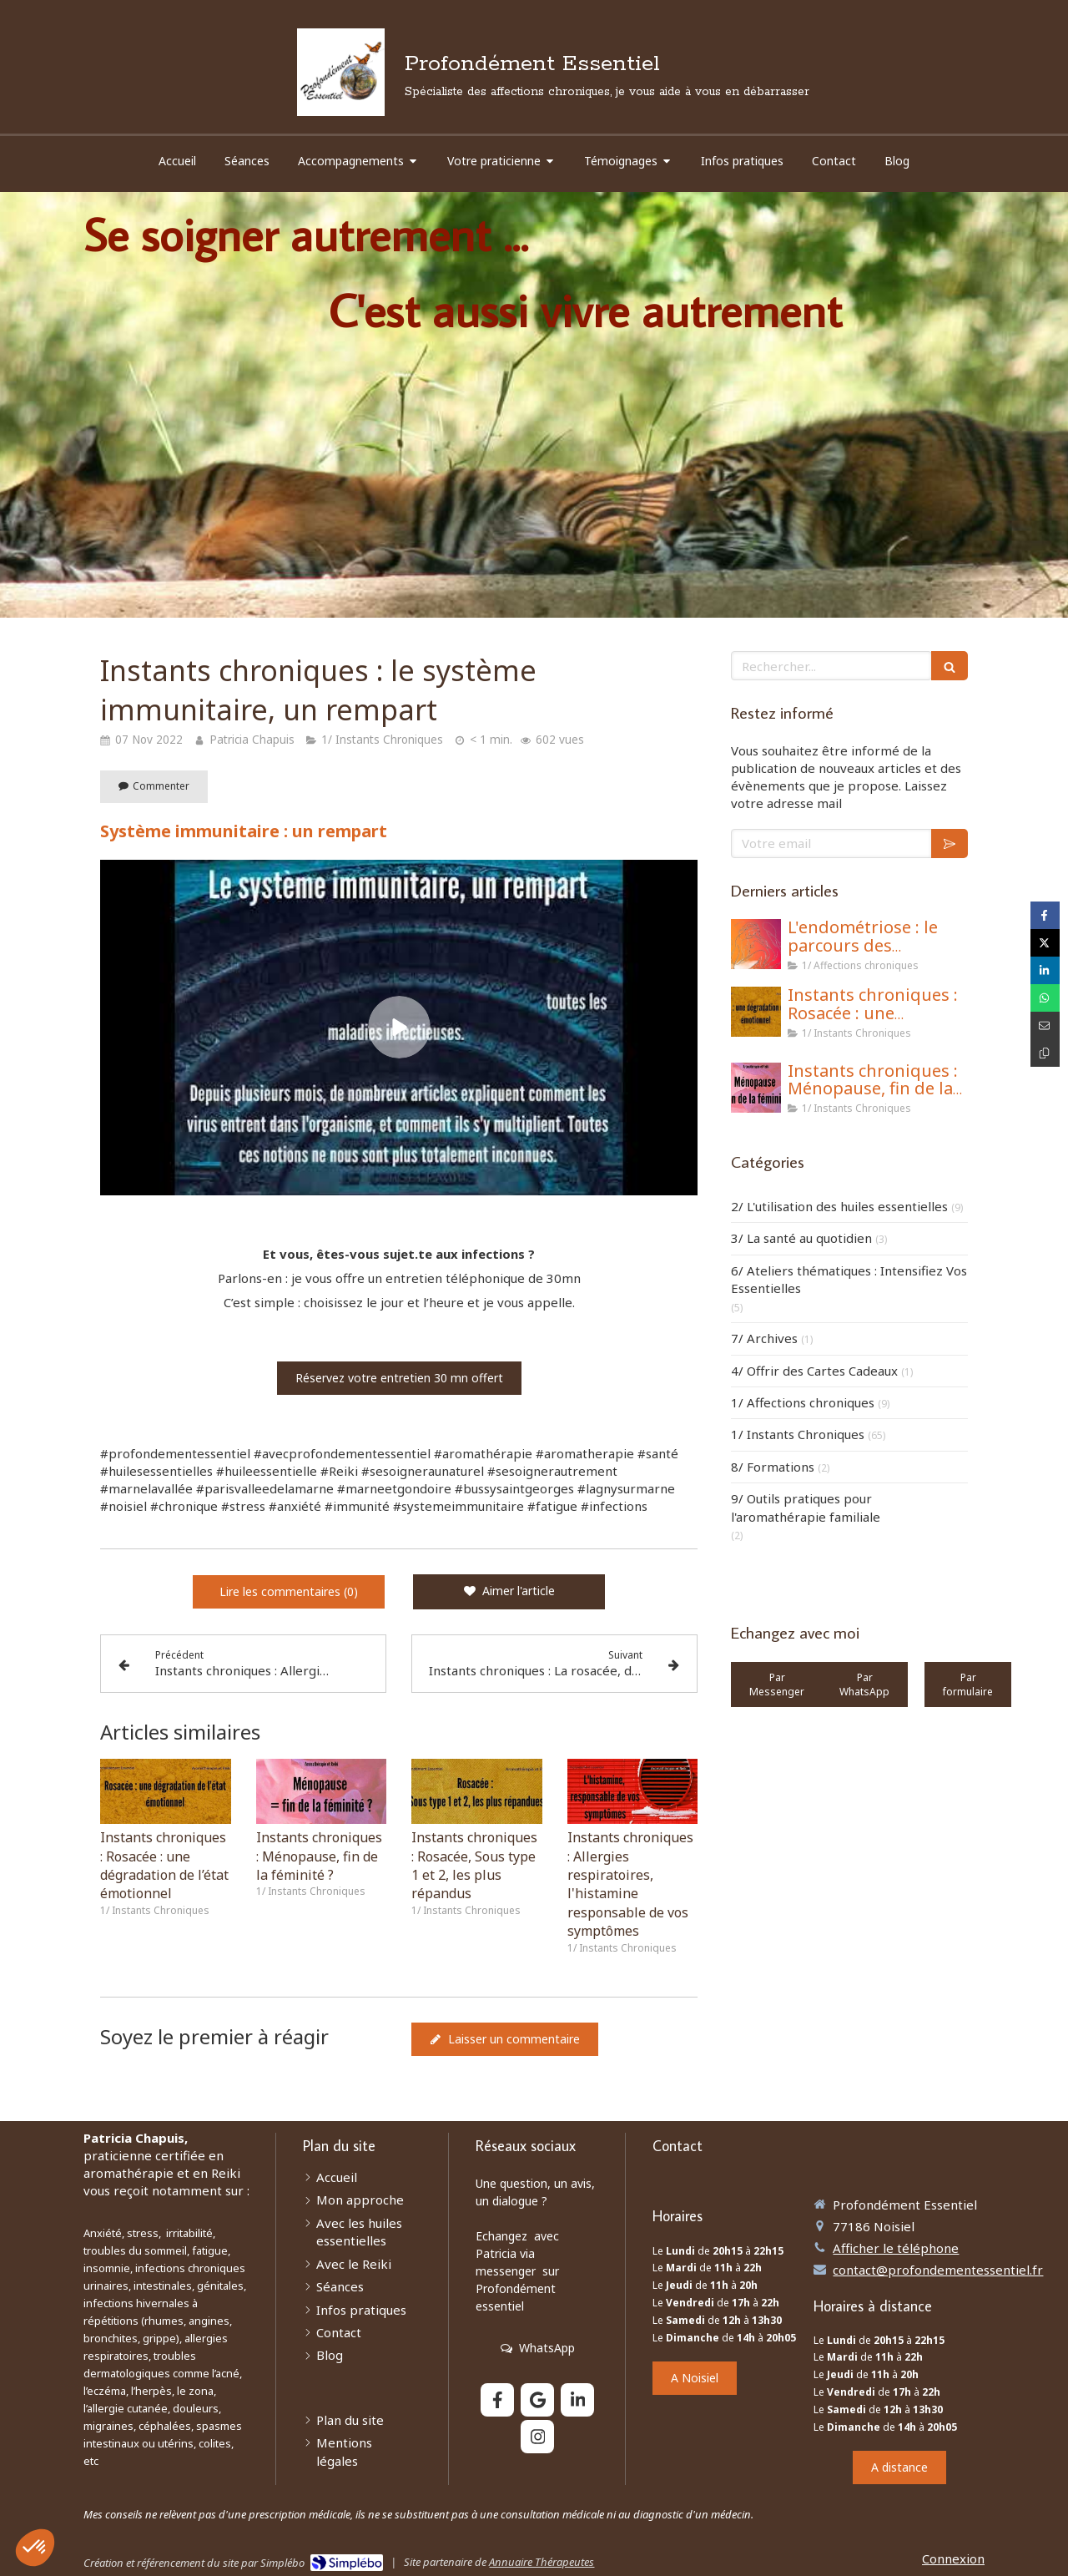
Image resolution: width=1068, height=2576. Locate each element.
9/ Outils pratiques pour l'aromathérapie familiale (805, 1507)
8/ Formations (772, 1466)
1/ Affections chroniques (802, 1402)
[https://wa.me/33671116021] (777, 1684)
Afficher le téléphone (896, 2248)
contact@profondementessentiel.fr (938, 2269)
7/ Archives (764, 1338)
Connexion (953, 2558)
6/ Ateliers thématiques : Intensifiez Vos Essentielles (849, 1279)
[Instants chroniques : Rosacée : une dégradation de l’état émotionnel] (756, 1012)
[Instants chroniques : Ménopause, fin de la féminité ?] (756, 1088)
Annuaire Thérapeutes (541, 2561)
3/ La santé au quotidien (801, 1238)
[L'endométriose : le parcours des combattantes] (756, 944)
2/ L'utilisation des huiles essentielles (839, 1206)
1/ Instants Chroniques (797, 1434)
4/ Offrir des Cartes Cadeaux (814, 1370)
